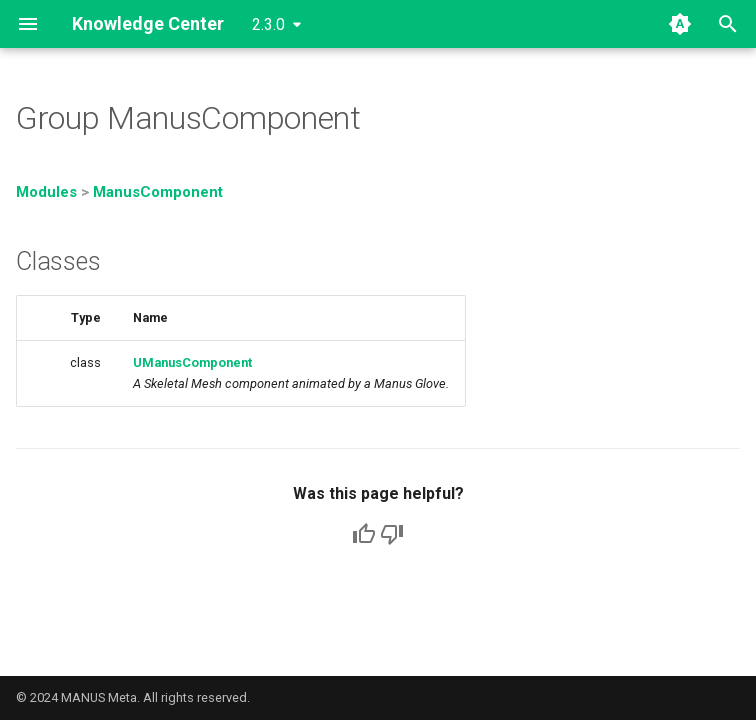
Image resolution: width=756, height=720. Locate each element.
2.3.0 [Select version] (268, 24)
